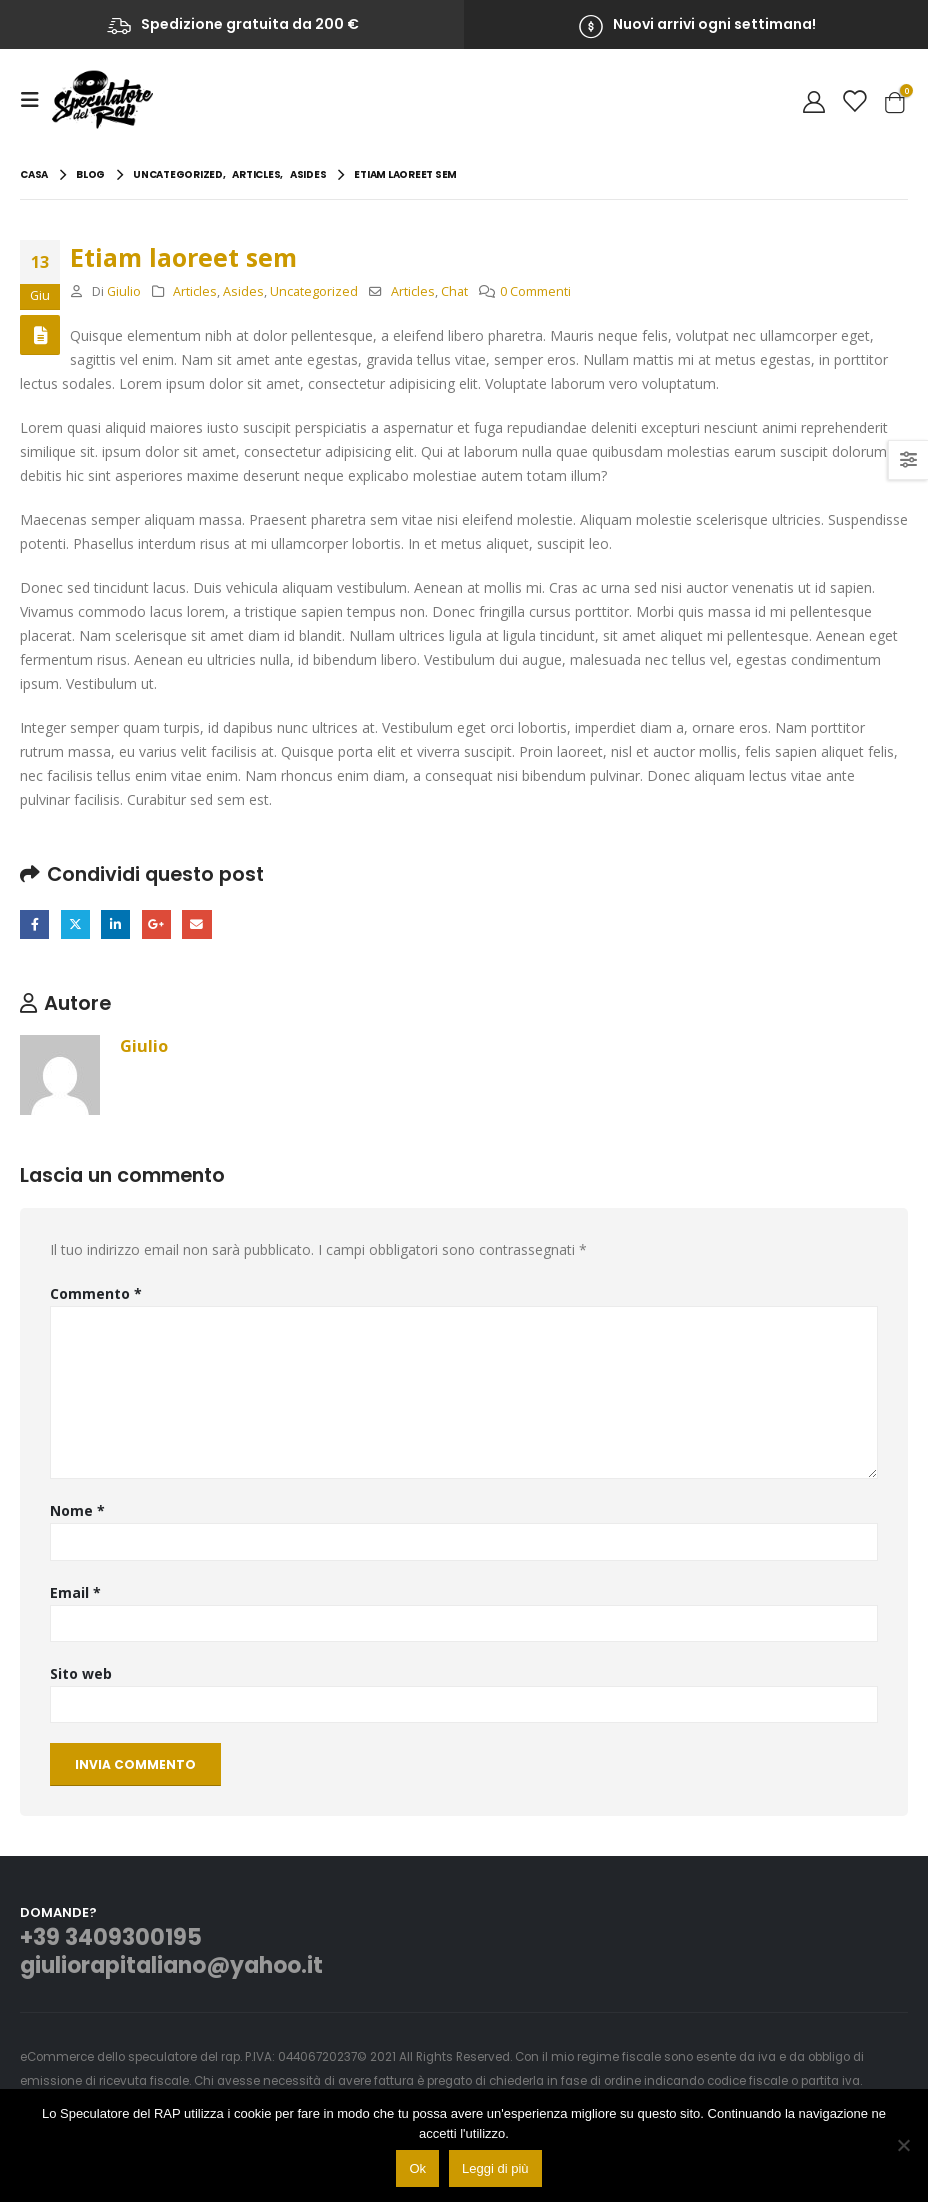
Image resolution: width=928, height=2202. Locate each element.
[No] (903, 2145)
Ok (417, 2168)
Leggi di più (495, 2168)
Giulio (124, 291)
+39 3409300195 (111, 1938)
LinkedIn (115, 924)
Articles (195, 291)
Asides (243, 291)
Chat (454, 291)
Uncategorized (314, 291)
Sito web (81, 1673)
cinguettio (75, 924)
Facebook (34, 924)
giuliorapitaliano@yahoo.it (171, 1966)
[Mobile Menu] (36, 100)
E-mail (196, 924)
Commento (96, 1293)
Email (75, 1592)
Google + (156, 924)
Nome (77, 1510)
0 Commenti (535, 291)
